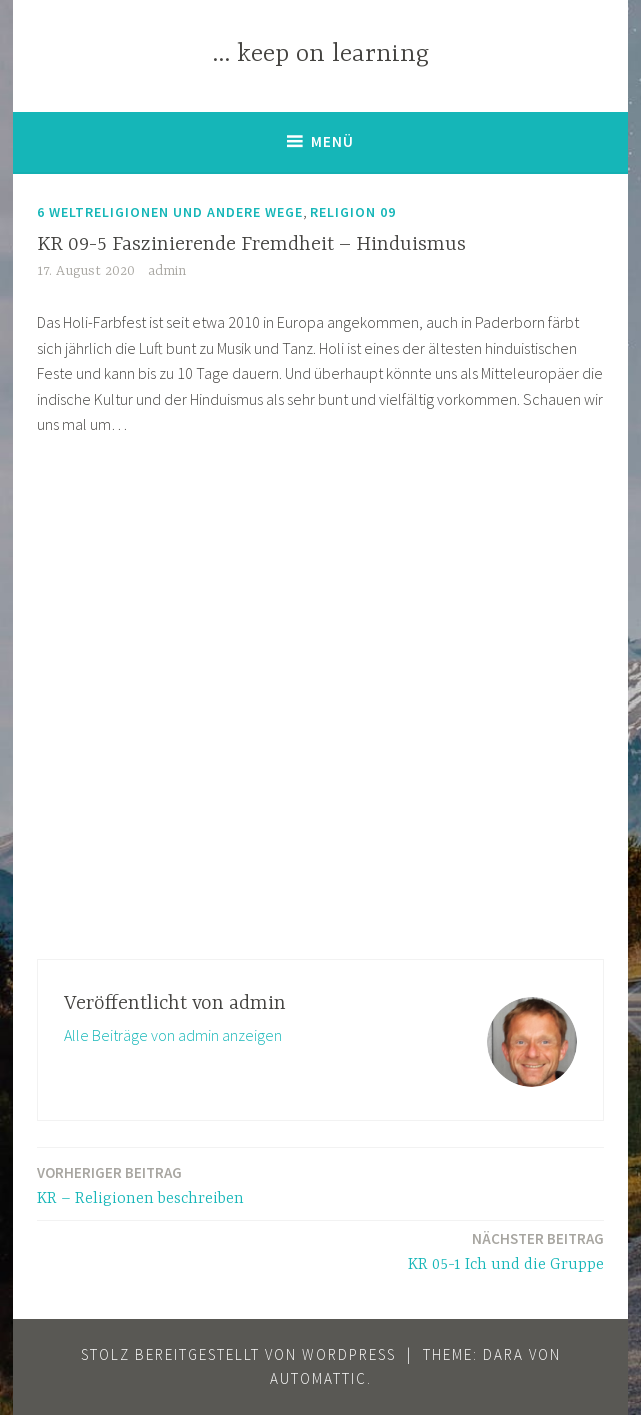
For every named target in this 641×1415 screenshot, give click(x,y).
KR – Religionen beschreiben (140, 1184)
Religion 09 (353, 212)
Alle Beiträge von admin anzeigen (173, 1035)
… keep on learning (320, 54)
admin (167, 271)
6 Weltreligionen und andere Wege (170, 212)
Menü (332, 141)
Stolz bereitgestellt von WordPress (238, 1354)
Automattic (318, 1378)
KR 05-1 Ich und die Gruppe (506, 1250)
